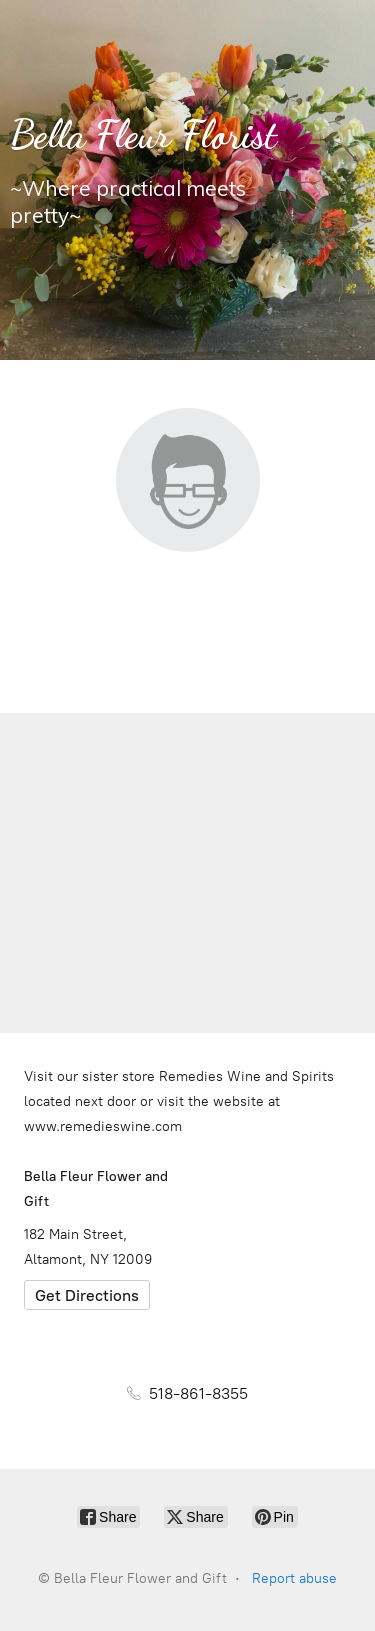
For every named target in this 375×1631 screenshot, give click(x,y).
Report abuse (294, 1578)
